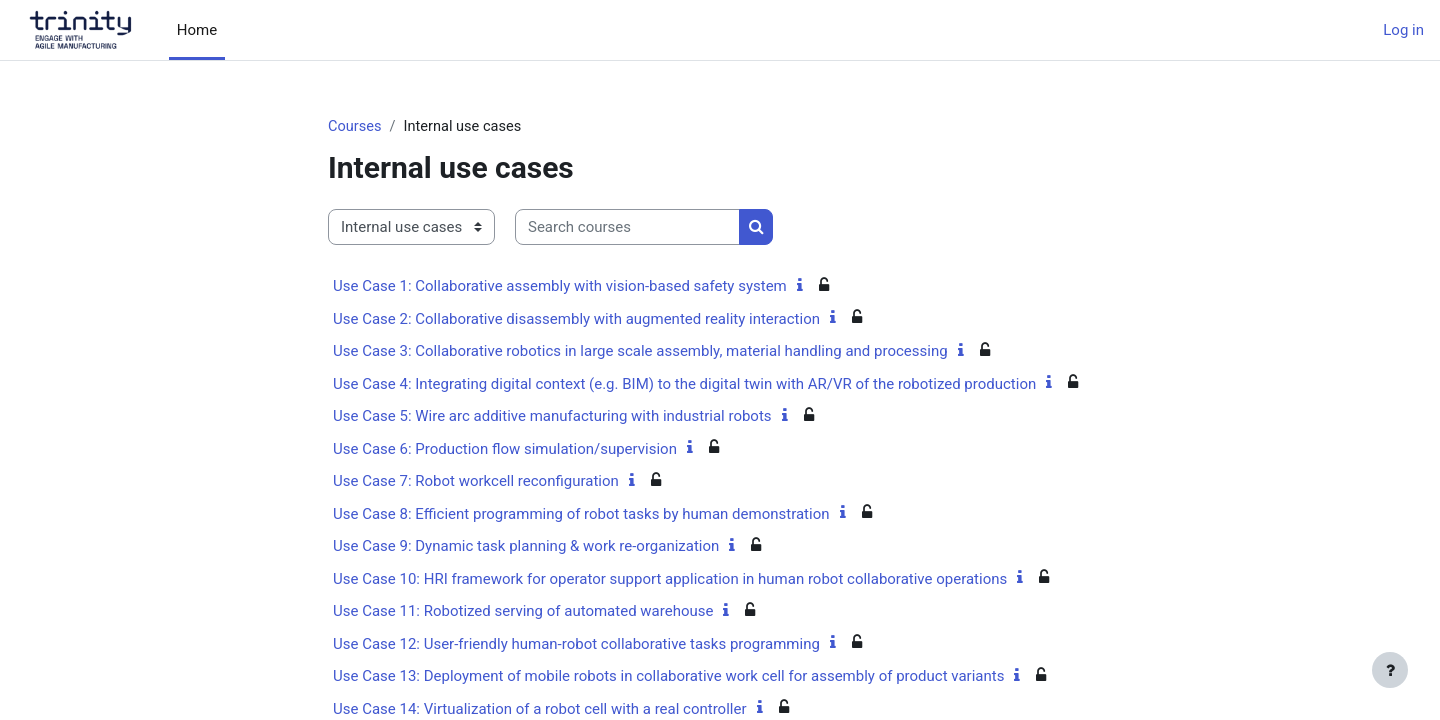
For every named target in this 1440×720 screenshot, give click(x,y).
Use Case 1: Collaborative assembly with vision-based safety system (560, 287)
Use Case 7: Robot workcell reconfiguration (476, 482)
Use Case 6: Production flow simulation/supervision (505, 450)
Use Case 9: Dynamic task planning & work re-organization (526, 547)
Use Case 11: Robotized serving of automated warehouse (523, 612)
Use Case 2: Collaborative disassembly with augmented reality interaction (576, 320)
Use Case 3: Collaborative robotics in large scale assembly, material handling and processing (640, 352)
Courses (355, 127)
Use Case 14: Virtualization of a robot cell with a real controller (540, 710)
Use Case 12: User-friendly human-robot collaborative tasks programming (576, 645)
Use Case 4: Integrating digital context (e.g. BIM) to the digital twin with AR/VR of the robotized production (684, 385)
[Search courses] (627, 228)
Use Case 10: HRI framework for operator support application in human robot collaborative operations (670, 580)
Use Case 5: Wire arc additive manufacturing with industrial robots (552, 417)
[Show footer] (1390, 670)
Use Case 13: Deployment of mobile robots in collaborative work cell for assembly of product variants (668, 677)
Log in (1403, 30)
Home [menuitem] (197, 30)
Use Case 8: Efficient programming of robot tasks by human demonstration (581, 515)
